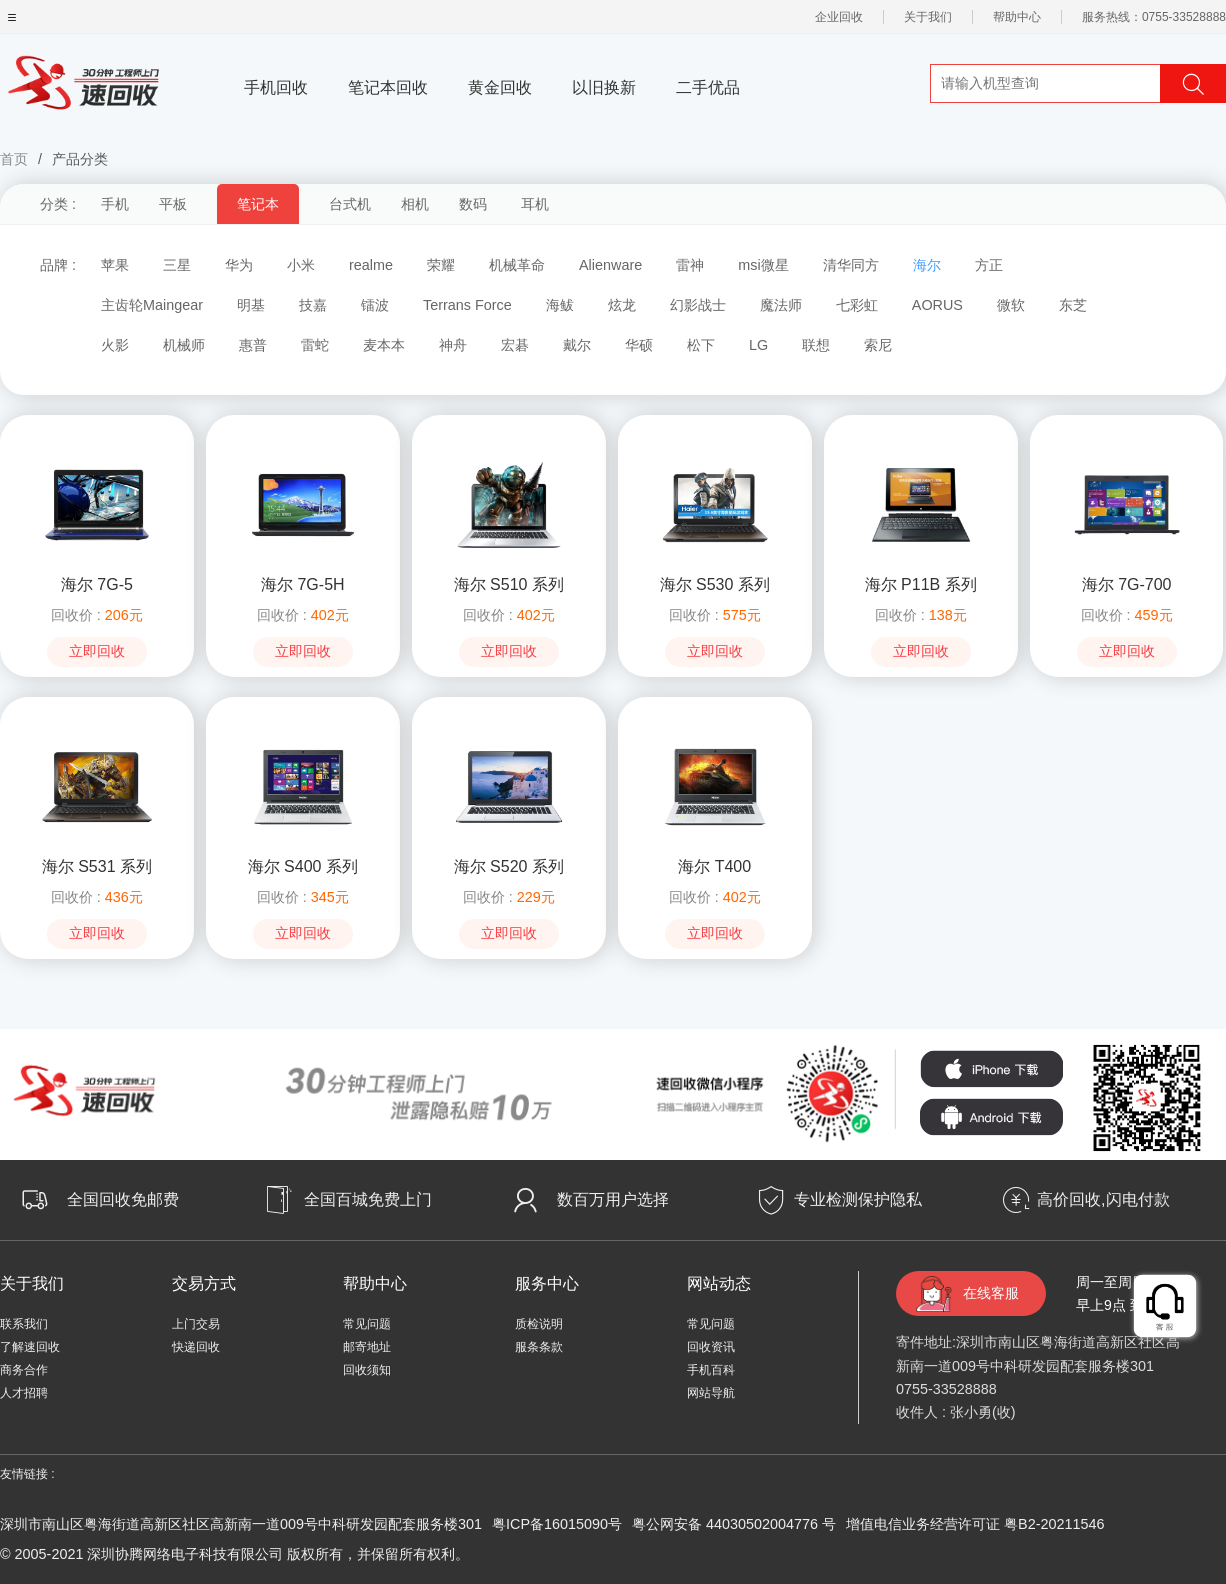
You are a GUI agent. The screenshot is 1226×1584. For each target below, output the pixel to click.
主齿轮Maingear (152, 305)
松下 (701, 345)
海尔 (927, 265)
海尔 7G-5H (303, 584)
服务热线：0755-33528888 (1154, 17)
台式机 (350, 204)
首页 (14, 159)
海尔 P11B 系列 (921, 584)
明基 (251, 305)
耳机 (535, 204)
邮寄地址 (367, 1347)
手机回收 (276, 87)
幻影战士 (698, 305)
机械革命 (517, 265)
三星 (177, 265)
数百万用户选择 (613, 1199)
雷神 (690, 265)
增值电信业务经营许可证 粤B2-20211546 (975, 1524)
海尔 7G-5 (97, 584)
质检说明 (539, 1324)
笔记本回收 (388, 87)
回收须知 (367, 1370)
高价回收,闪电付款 (1103, 1199)
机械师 (184, 345)
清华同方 (851, 265)
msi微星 (763, 265)
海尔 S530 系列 (715, 584)
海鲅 (560, 305)
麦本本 (384, 345)
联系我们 (24, 1324)
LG (758, 345)
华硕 (639, 345)
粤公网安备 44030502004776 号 (734, 1524)
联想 (816, 345)
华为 (239, 265)
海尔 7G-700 (1127, 584)
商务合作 (24, 1370)
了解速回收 (30, 1347)
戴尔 (577, 345)
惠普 (253, 345)
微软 (1011, 305)
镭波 (375, 305)
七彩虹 (857, 305)
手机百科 (711, 1370)
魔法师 (781, 305)
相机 (415, 204)
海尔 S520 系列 (509, 866)
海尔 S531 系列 (97, 866)
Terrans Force (467, 305)
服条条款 (539, 1347)
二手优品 (708, 87)
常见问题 (367, 1324)
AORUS (937, 305)
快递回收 (196, 1347)
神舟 (453, 345)
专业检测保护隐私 (858, 1199)
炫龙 (622, 305)
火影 (115, 345)
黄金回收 (500, 87)
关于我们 (928, 17)
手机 (115, 204)
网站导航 (711, 1393)
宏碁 (515, 345)
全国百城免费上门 (368, 1199)
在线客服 (991, 1293)
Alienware (610, 265)
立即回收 (97, 651)
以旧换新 (604, 87)
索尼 (878, 345)
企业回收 (839, 17)
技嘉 (313, 305)
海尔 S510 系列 (509, 584)
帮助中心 (1017, 17)
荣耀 (441, 265)
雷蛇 (315, 345)
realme (371, 265)
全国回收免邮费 (123, 1199)
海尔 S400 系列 (303, 866)
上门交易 (196, 1324)
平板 (173, 204)
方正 (989, 265)
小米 (301, 265)
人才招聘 (24, 1393)
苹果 (115, 265)
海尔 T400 (714, 866)
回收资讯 (711, 1347)
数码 (473, 204)
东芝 (1073, 305)
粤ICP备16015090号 (557, 1524)
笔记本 (258, 204)
